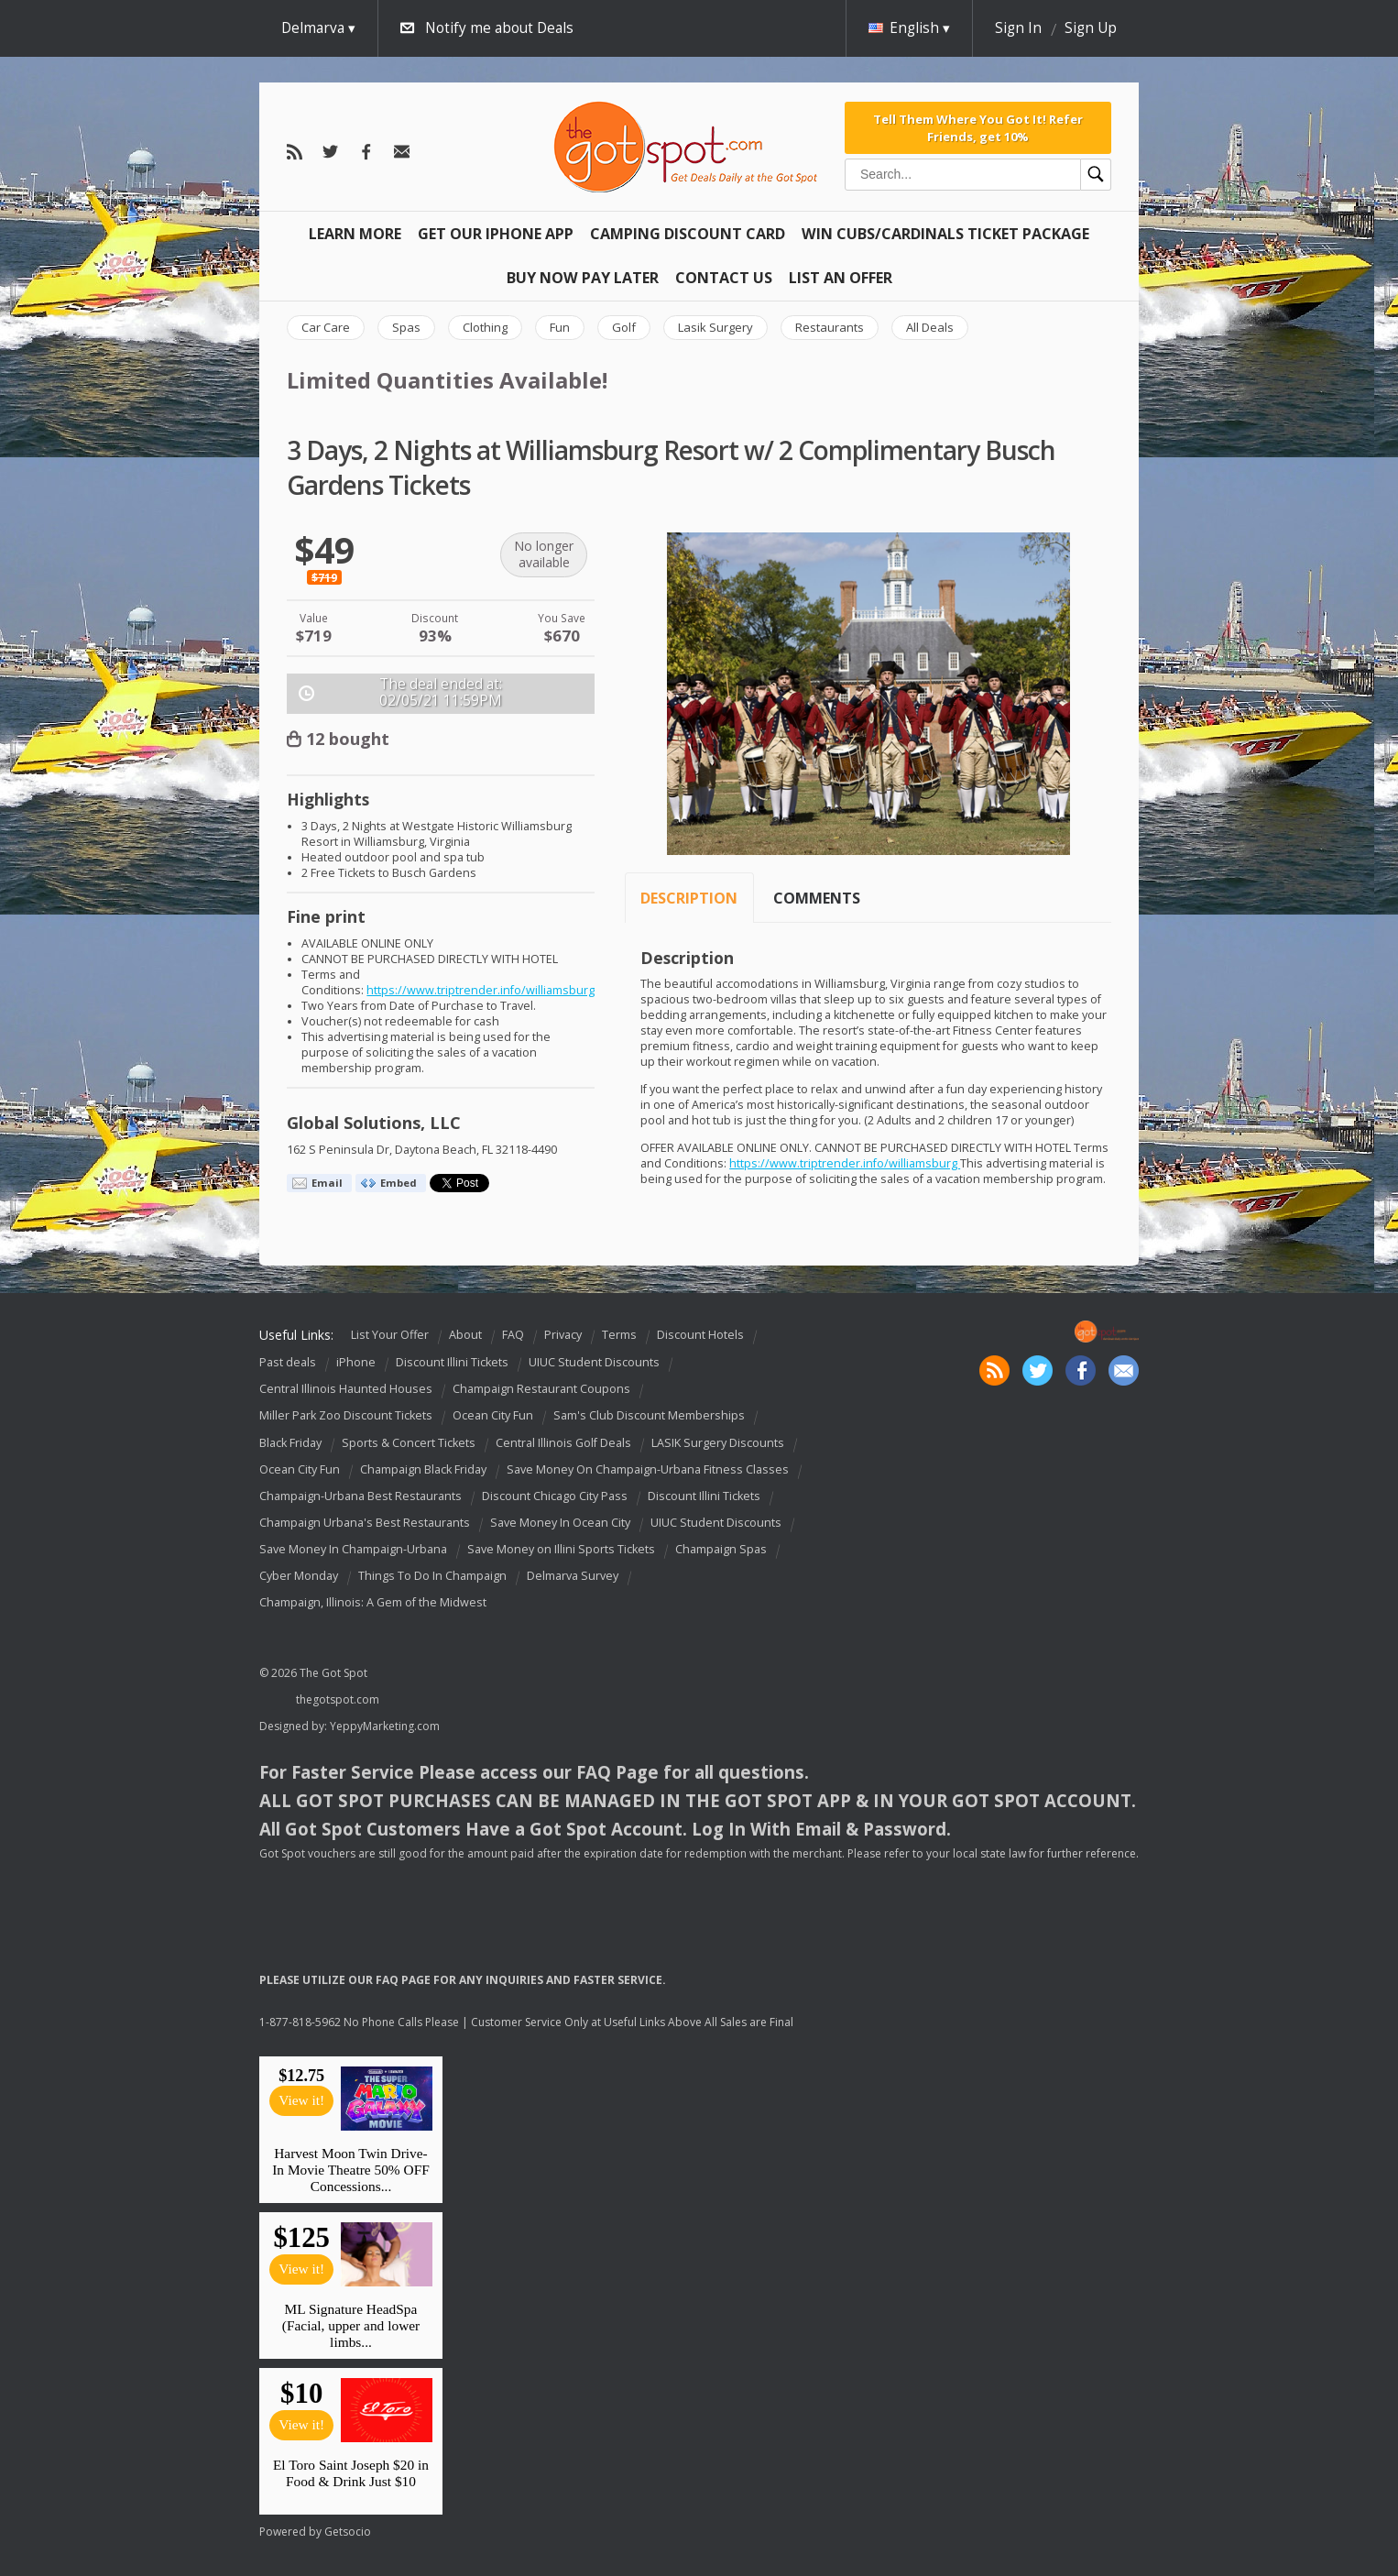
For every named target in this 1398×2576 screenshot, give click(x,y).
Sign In (1018, 28)
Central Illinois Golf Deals (563, 1443)
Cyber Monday (298, 1576)
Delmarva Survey (572, 1576)
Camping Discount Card (687, 234)
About (465, 1335)
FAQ (513, 1335)
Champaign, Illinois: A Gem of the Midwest (372, 1602)
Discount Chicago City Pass (555, 1496)
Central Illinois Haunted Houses (345, 1390)
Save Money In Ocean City (560, 1522)
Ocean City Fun (493, 1416)
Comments (816, 898)
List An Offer (840, 278)
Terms (619, 1335)
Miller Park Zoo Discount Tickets (345, 1416)
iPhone (356, 1362)
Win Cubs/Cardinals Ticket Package (945, 234)
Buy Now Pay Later (583, 278)
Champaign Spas (721, 1549)
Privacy (563, 1335)
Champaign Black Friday (423, 1469)
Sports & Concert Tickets (408, 1443)
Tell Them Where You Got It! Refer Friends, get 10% (978, 127)
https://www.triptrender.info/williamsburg (480, 990)
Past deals (287, 1362)
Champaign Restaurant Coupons (541, 1390)
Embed (398, 1182)
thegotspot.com (337, 1699)
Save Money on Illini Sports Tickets (561, 1549)
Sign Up (1091, 28)
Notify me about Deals (499, 28)
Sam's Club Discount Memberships (649, 1416)
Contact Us (723, 278)
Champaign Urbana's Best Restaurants (364, 1522)
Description (688, 898)
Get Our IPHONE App (495, 234)
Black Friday (290, 1443)
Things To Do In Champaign (432, 1576)
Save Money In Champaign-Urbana (353, 1549)
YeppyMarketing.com (385, 1726)
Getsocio (347, 2531)
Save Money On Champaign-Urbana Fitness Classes (648, 1469)
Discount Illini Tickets (452, 1362)
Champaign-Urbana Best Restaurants (360, 1496)
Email (327, 1182)
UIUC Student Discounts (594, 1362)
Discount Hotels (700, 1335)
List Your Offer (390, 1335)
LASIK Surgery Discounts (717, 1443)
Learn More (355, 234)
